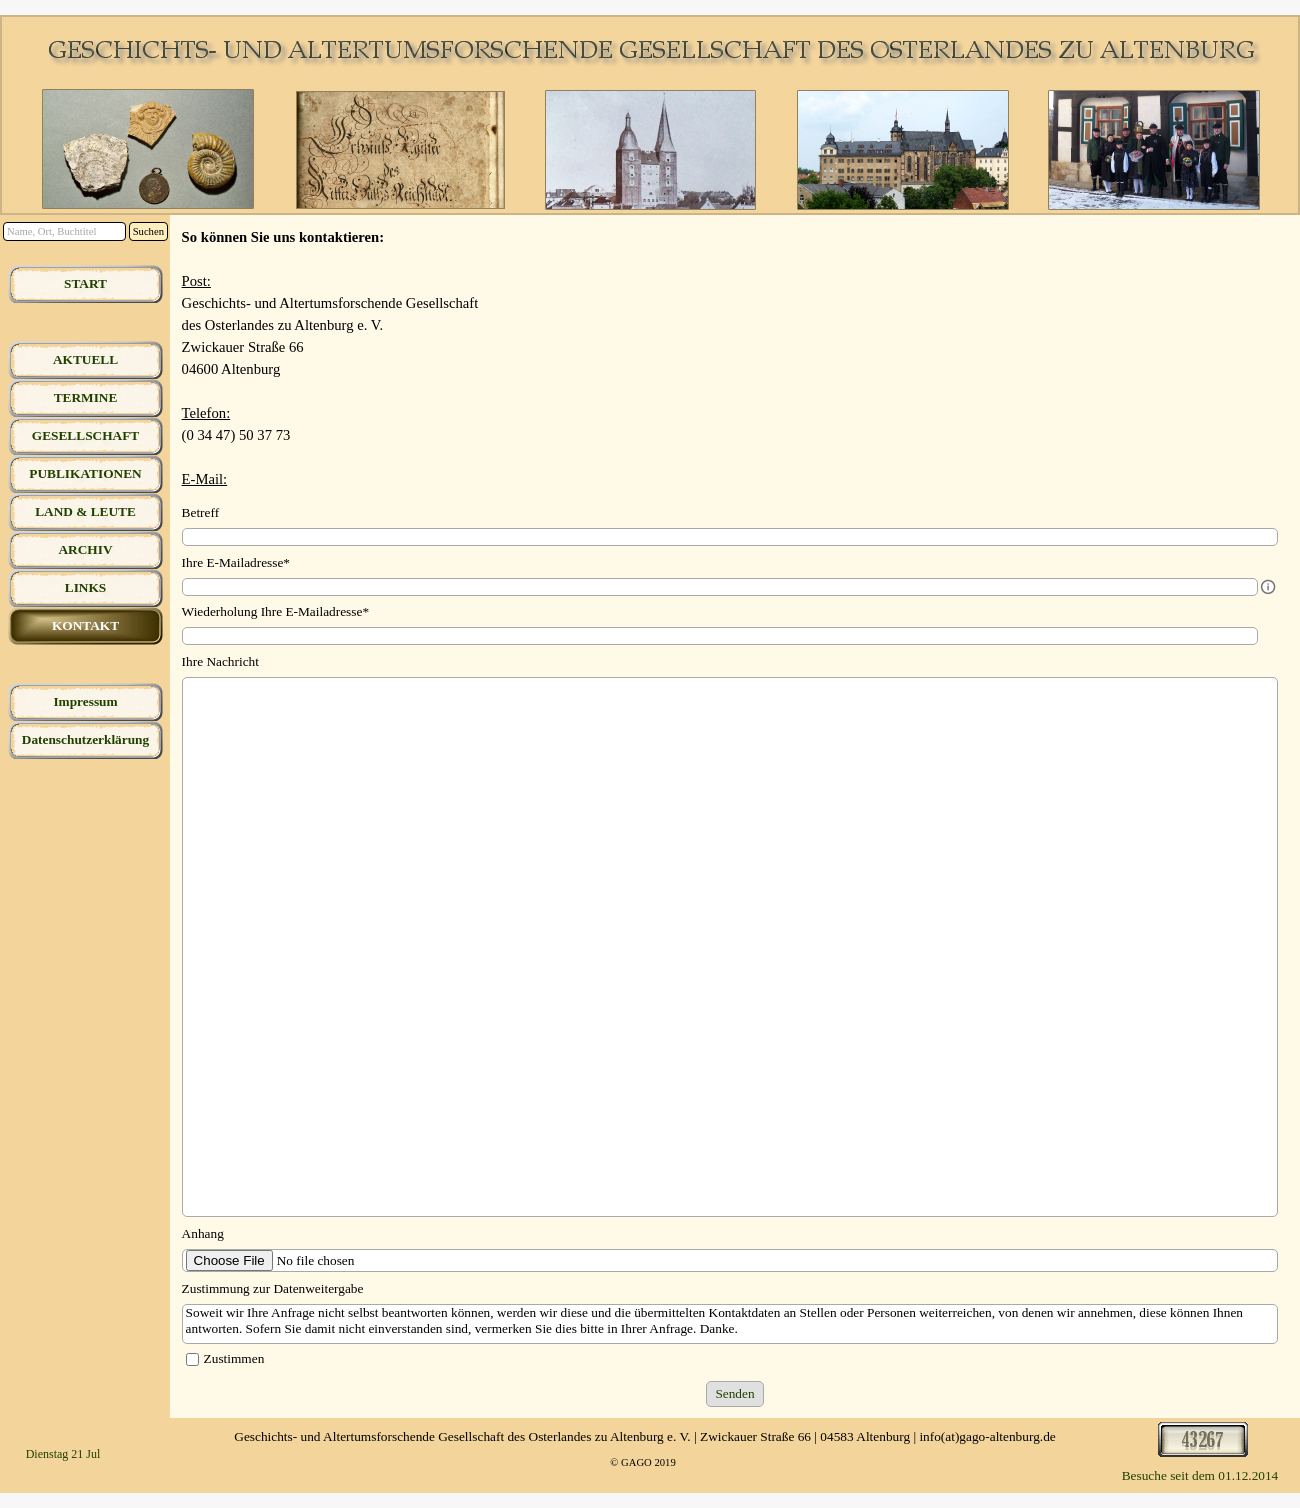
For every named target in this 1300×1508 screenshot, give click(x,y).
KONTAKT (85, 625)
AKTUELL (85, 359)
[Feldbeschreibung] (1268, 587)
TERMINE (86, 397)
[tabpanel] (735, 358)
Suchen (148, 231)
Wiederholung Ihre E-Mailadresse (275, 611)
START (85, 283)
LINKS (85, 587)
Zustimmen (234, 1358)
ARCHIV (85, 549)
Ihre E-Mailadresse (236, 562)
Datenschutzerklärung (85, 739)
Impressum (85, 701)
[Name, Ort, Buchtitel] (64, 231)
